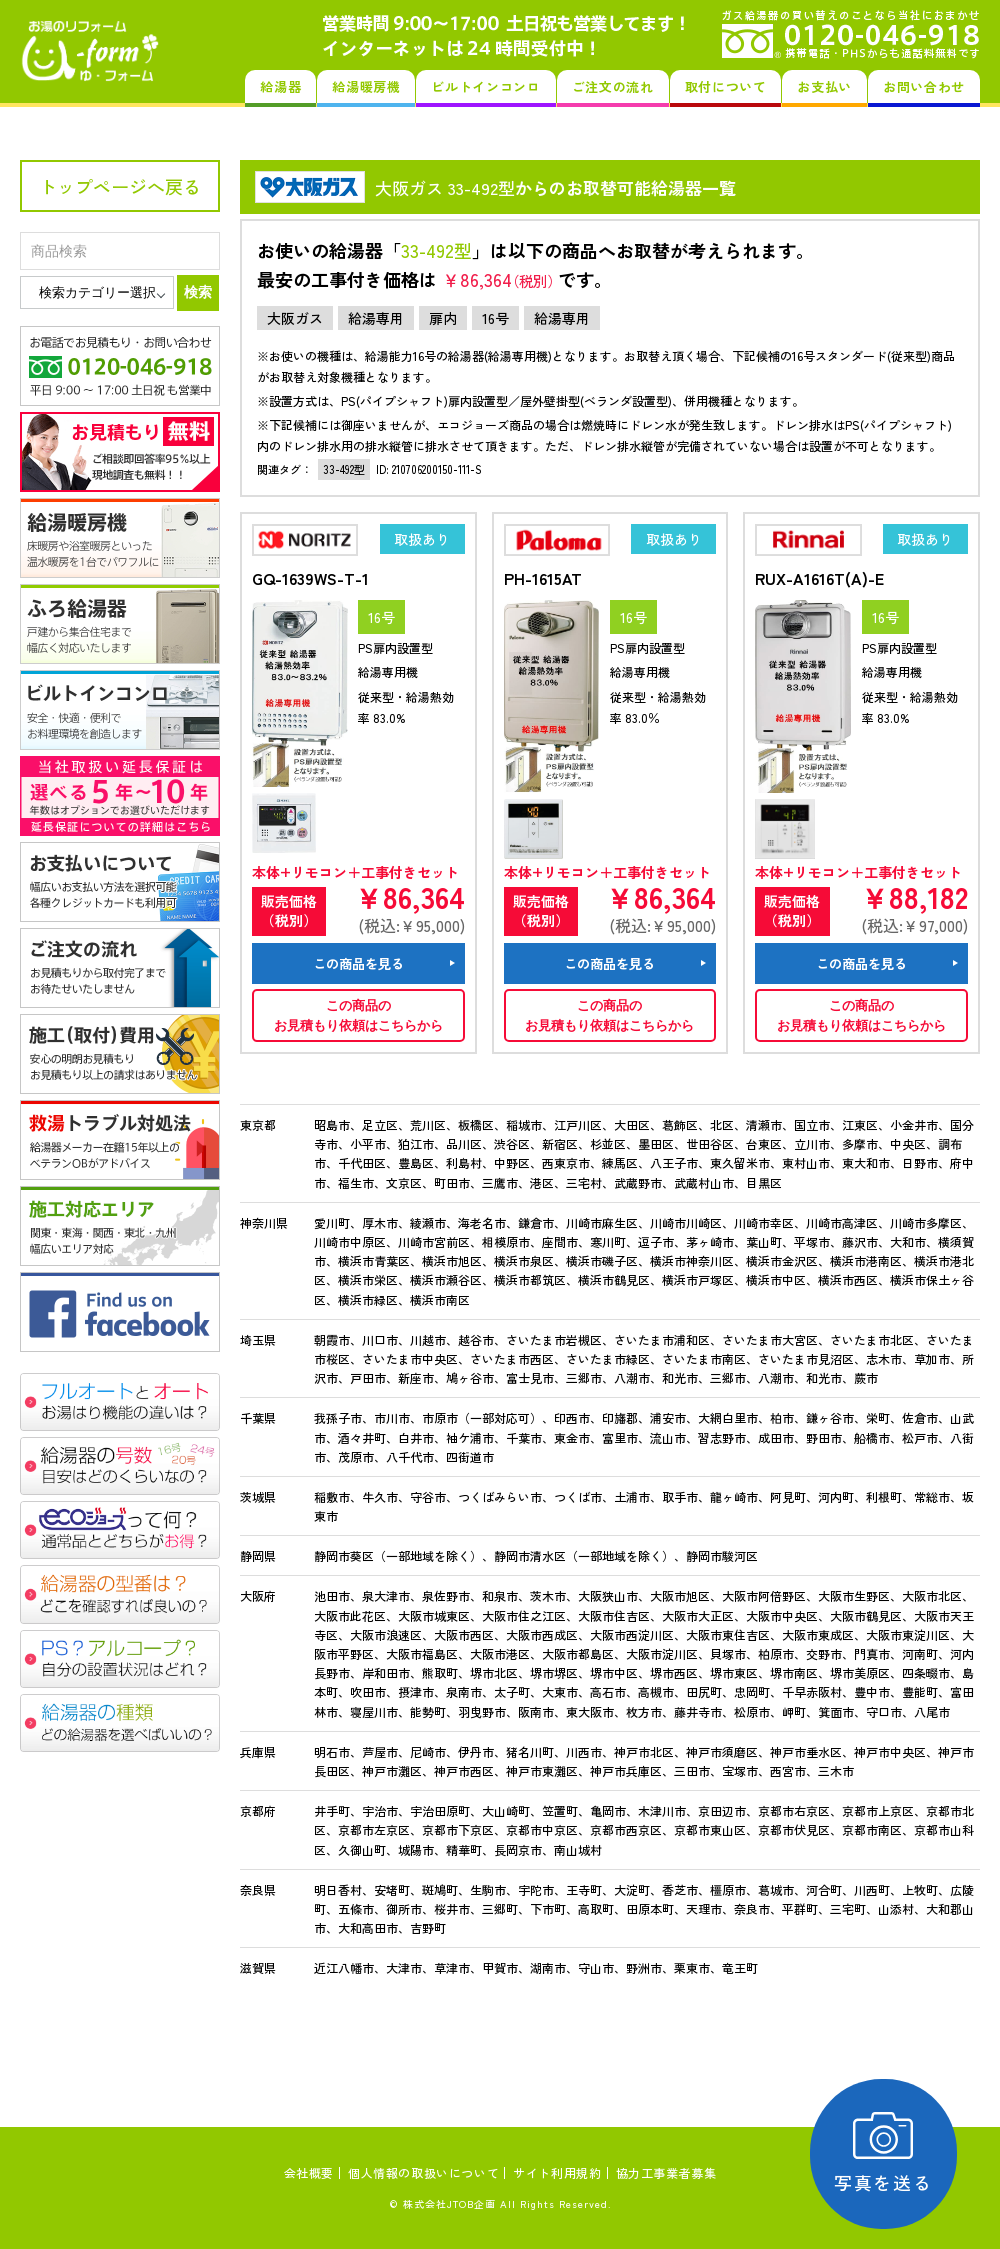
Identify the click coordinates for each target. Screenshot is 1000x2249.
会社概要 (309, 2172)
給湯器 (280, 86)
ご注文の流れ (613, 86)
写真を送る (885, 2153)
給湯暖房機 (366, 86)
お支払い (824, 86)
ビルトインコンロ (485, 86)
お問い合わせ (924, 86)
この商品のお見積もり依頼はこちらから (358, 1015)
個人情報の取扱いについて (423, 2172)
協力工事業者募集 (666, 2172)
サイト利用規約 (557, 2172)
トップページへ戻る (120, 186)
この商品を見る (358, 963)
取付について (726, 86)
